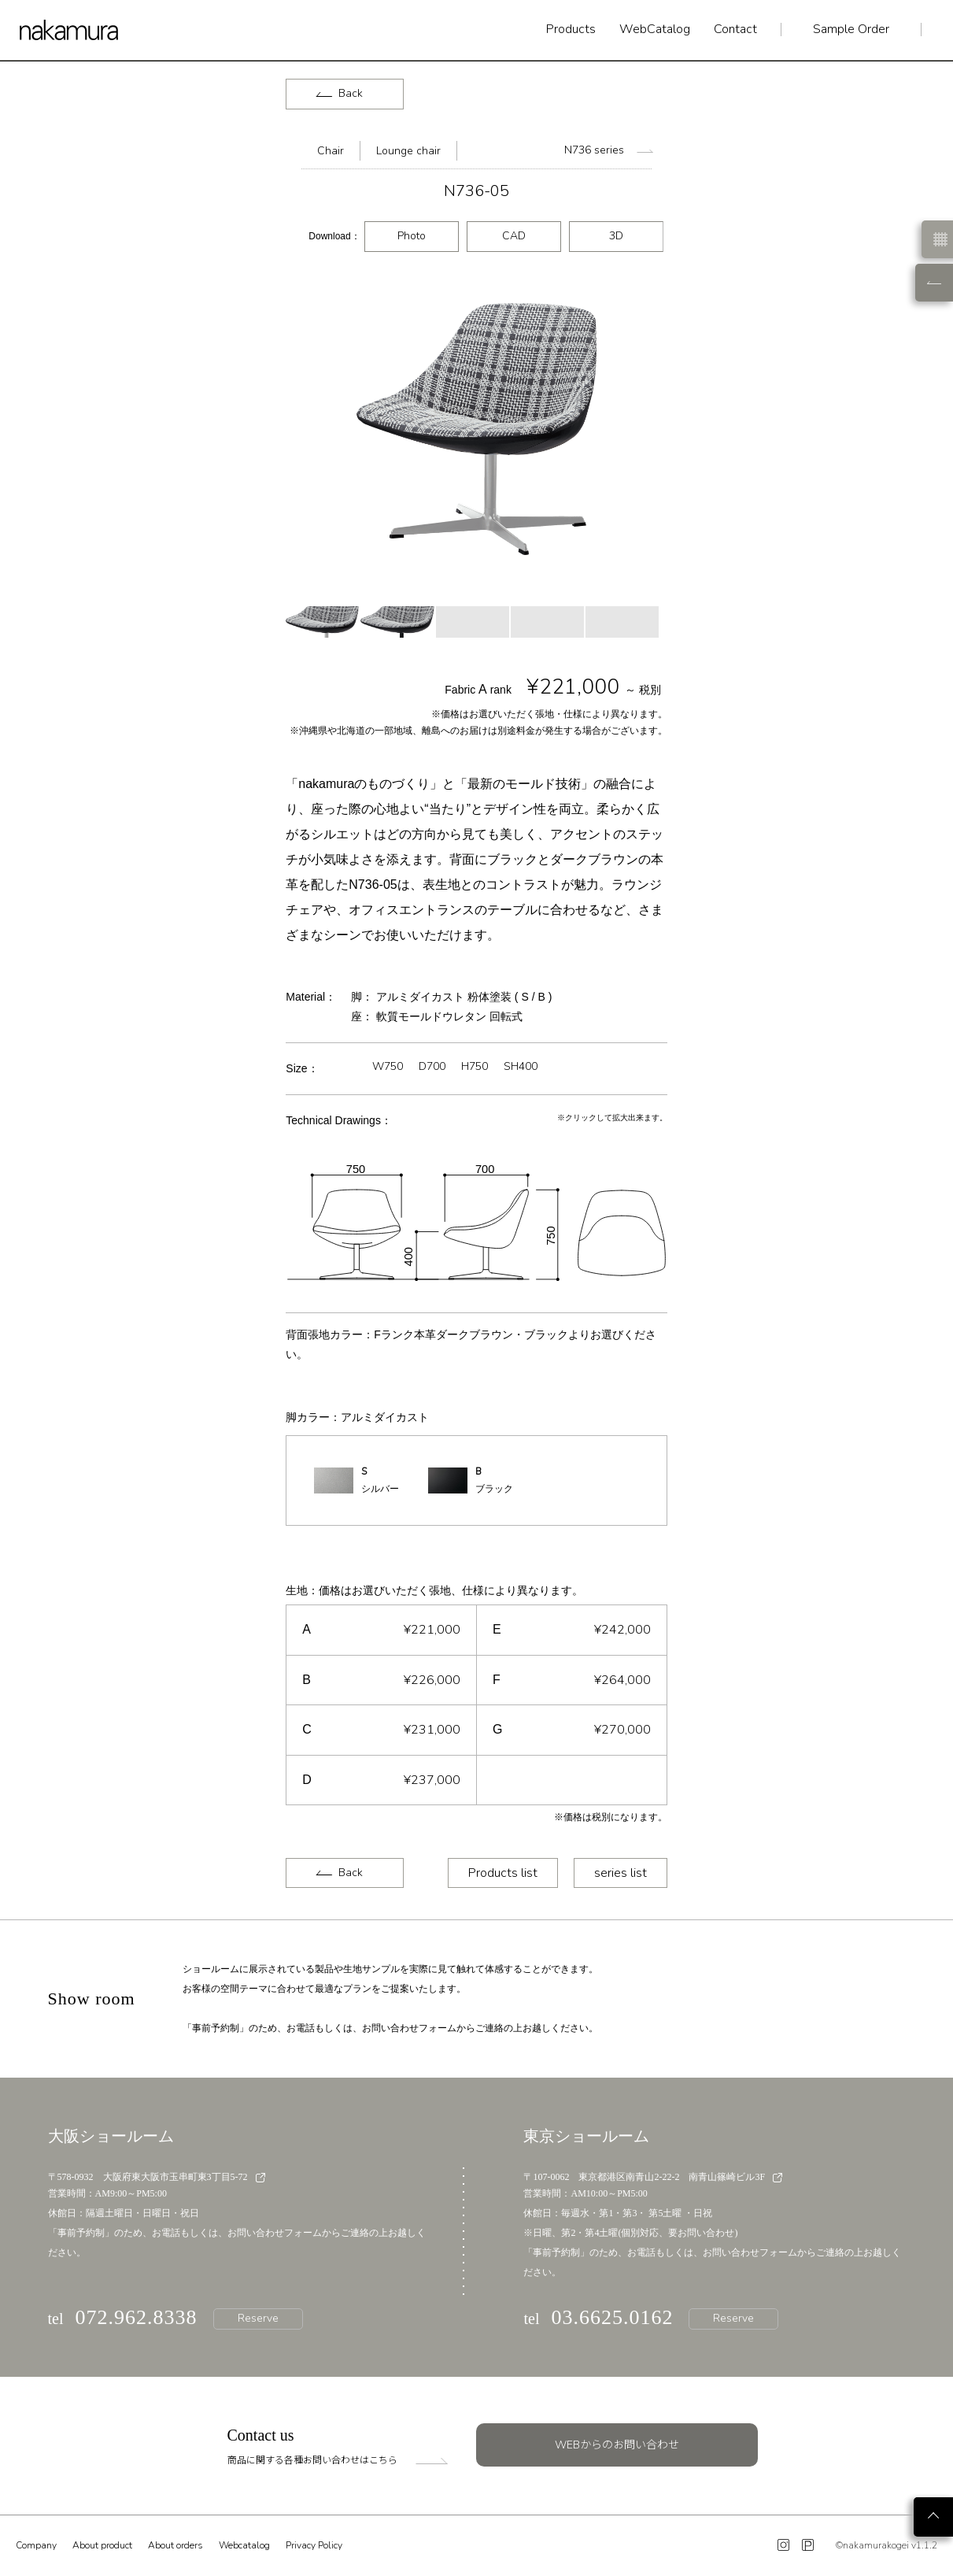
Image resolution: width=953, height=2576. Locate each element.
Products (571, 29)
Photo (411, 235)
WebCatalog (654, 29)
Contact (735, 29)
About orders (175, 2545)
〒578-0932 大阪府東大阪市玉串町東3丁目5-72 (156, 2176)
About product (102, 2545)
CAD (514, 235)
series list (620, 1873)
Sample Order (851, 29)
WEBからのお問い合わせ (617, 2444)
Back (340, 93)
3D (616, 235)
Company (36, 2545)
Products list (502, 1873)
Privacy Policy (314, 2545)
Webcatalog (244, 2545)
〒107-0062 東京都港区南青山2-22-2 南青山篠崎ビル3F (652, 2176)
